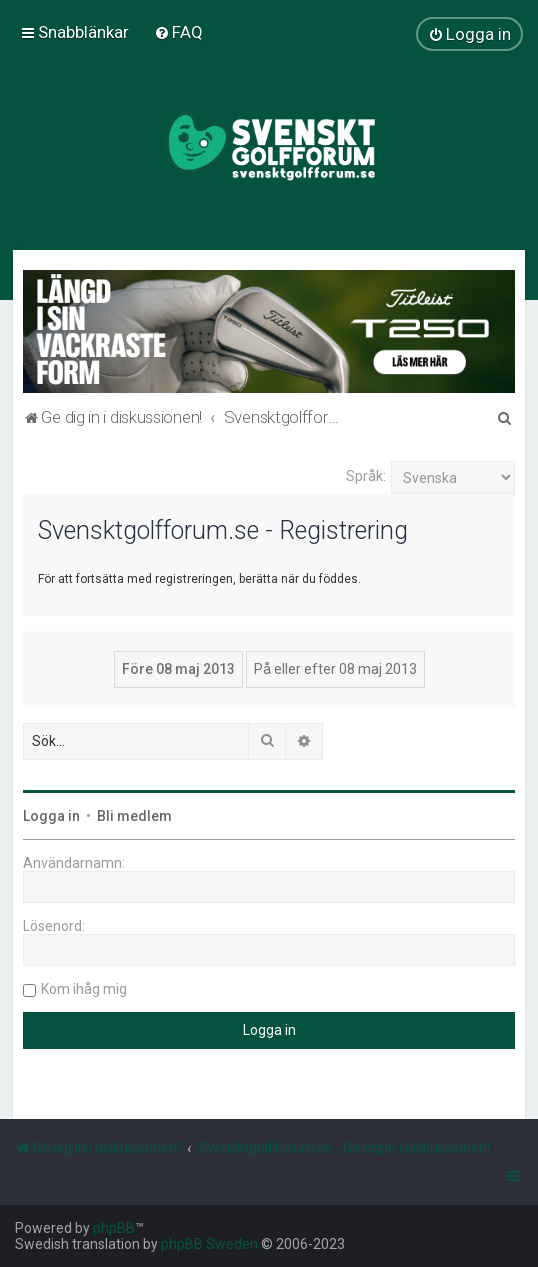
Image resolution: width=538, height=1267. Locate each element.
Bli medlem (134, 816)
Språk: (366, 476)
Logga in (51, 816)
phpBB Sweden (209, 1244)
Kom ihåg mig (84, 989)
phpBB (114, 1228)
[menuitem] (178, 32)
